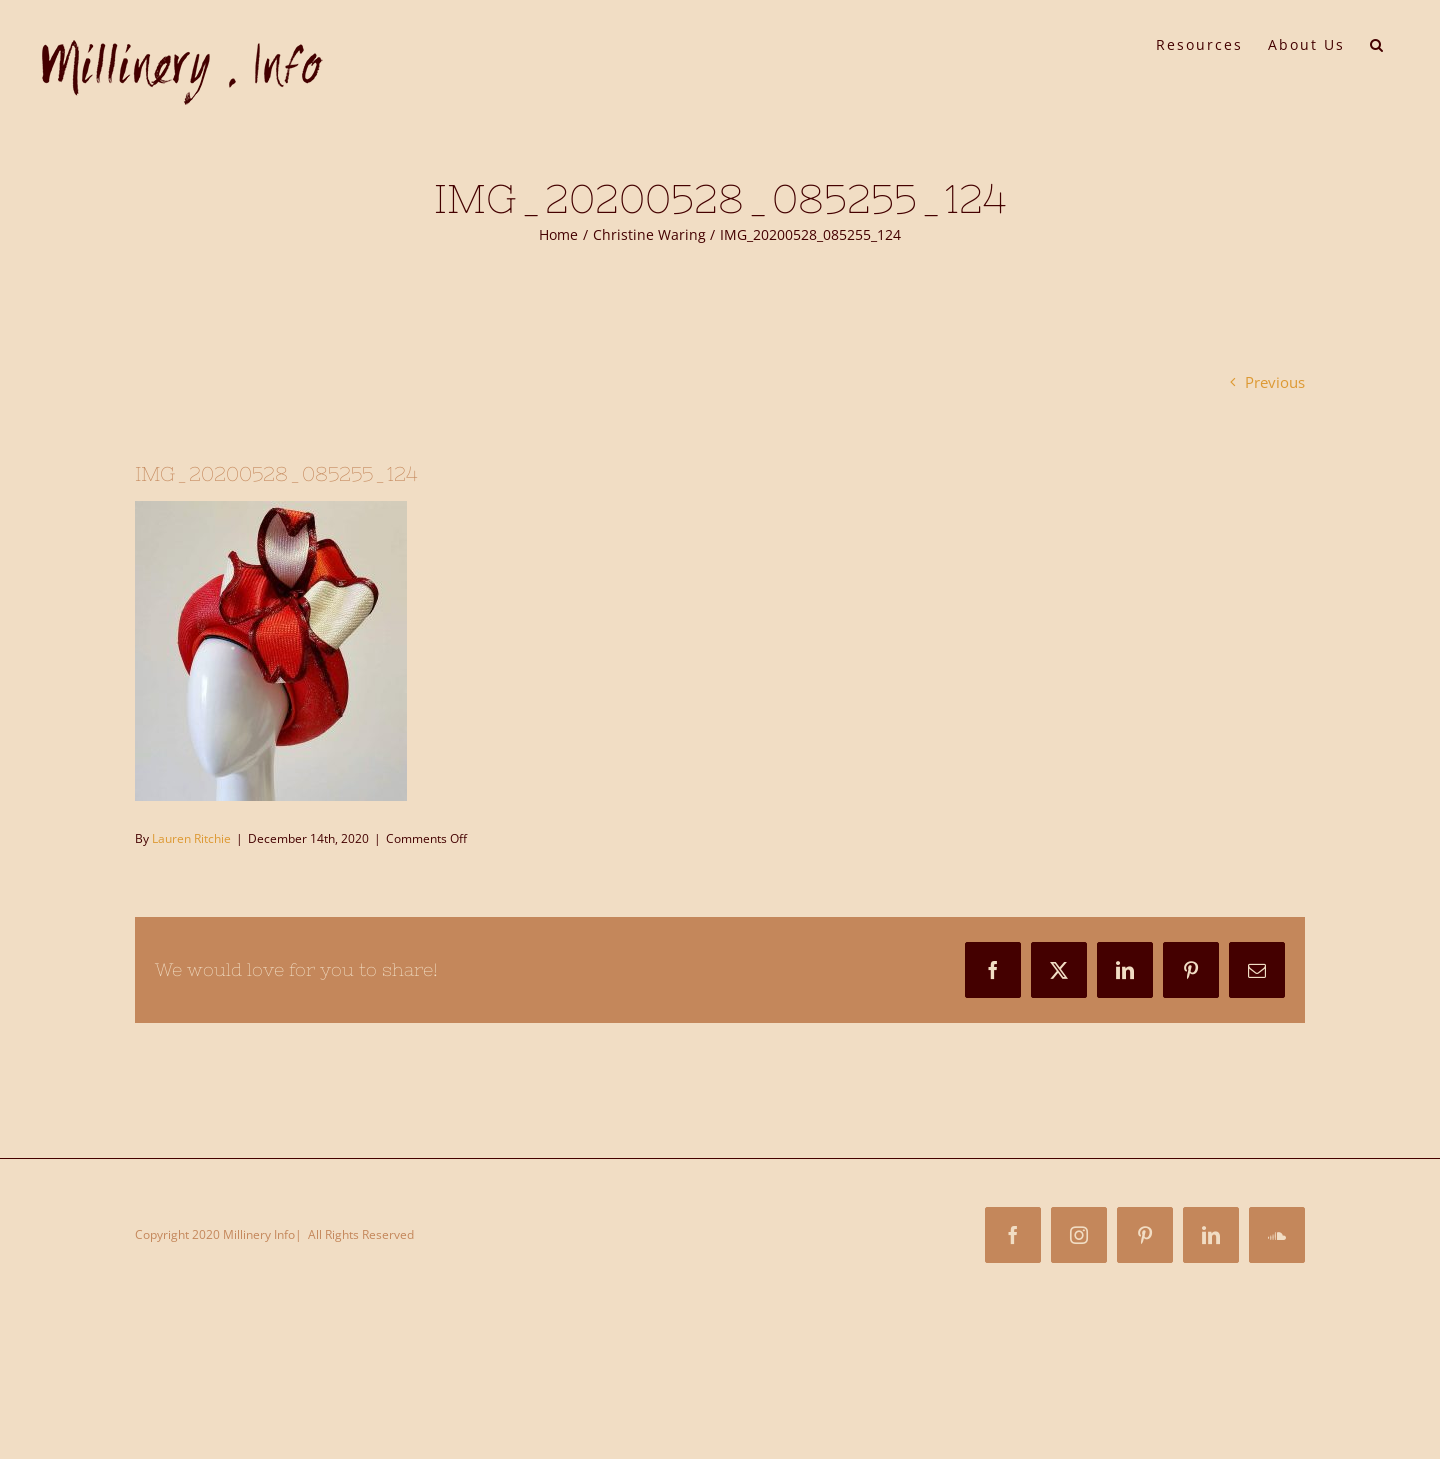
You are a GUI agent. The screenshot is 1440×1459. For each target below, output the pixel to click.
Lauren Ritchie (191, 838)
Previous (1275, 382)
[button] (1377, 43)
